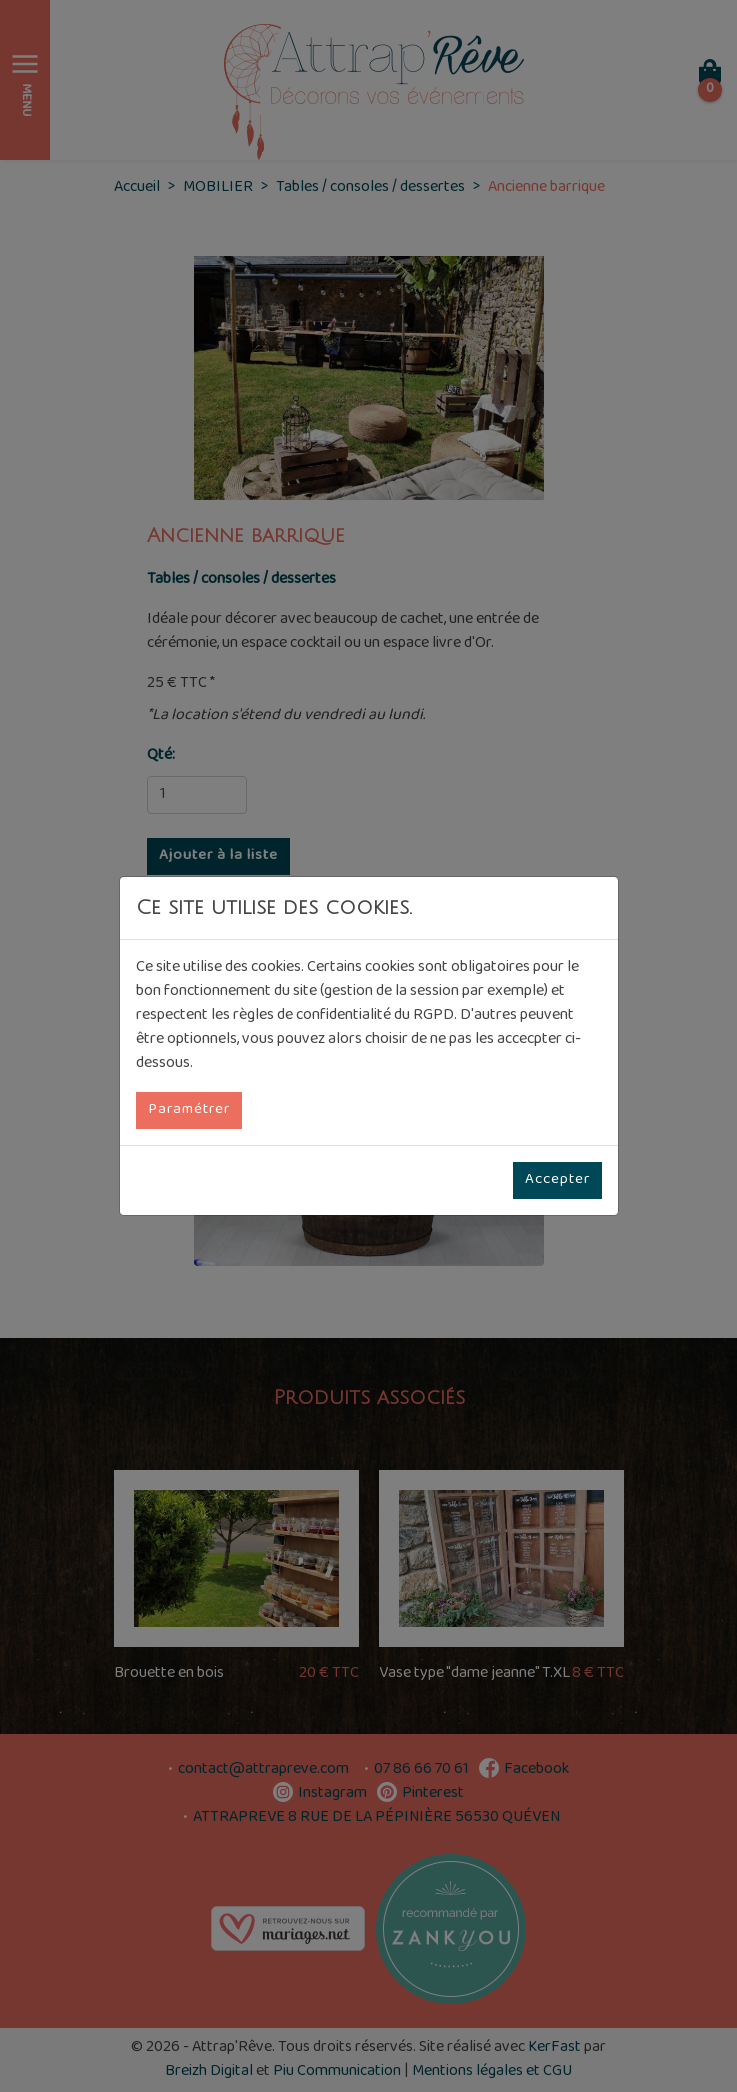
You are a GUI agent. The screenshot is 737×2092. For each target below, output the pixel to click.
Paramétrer (189, 1110)
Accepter (557, 1180)
